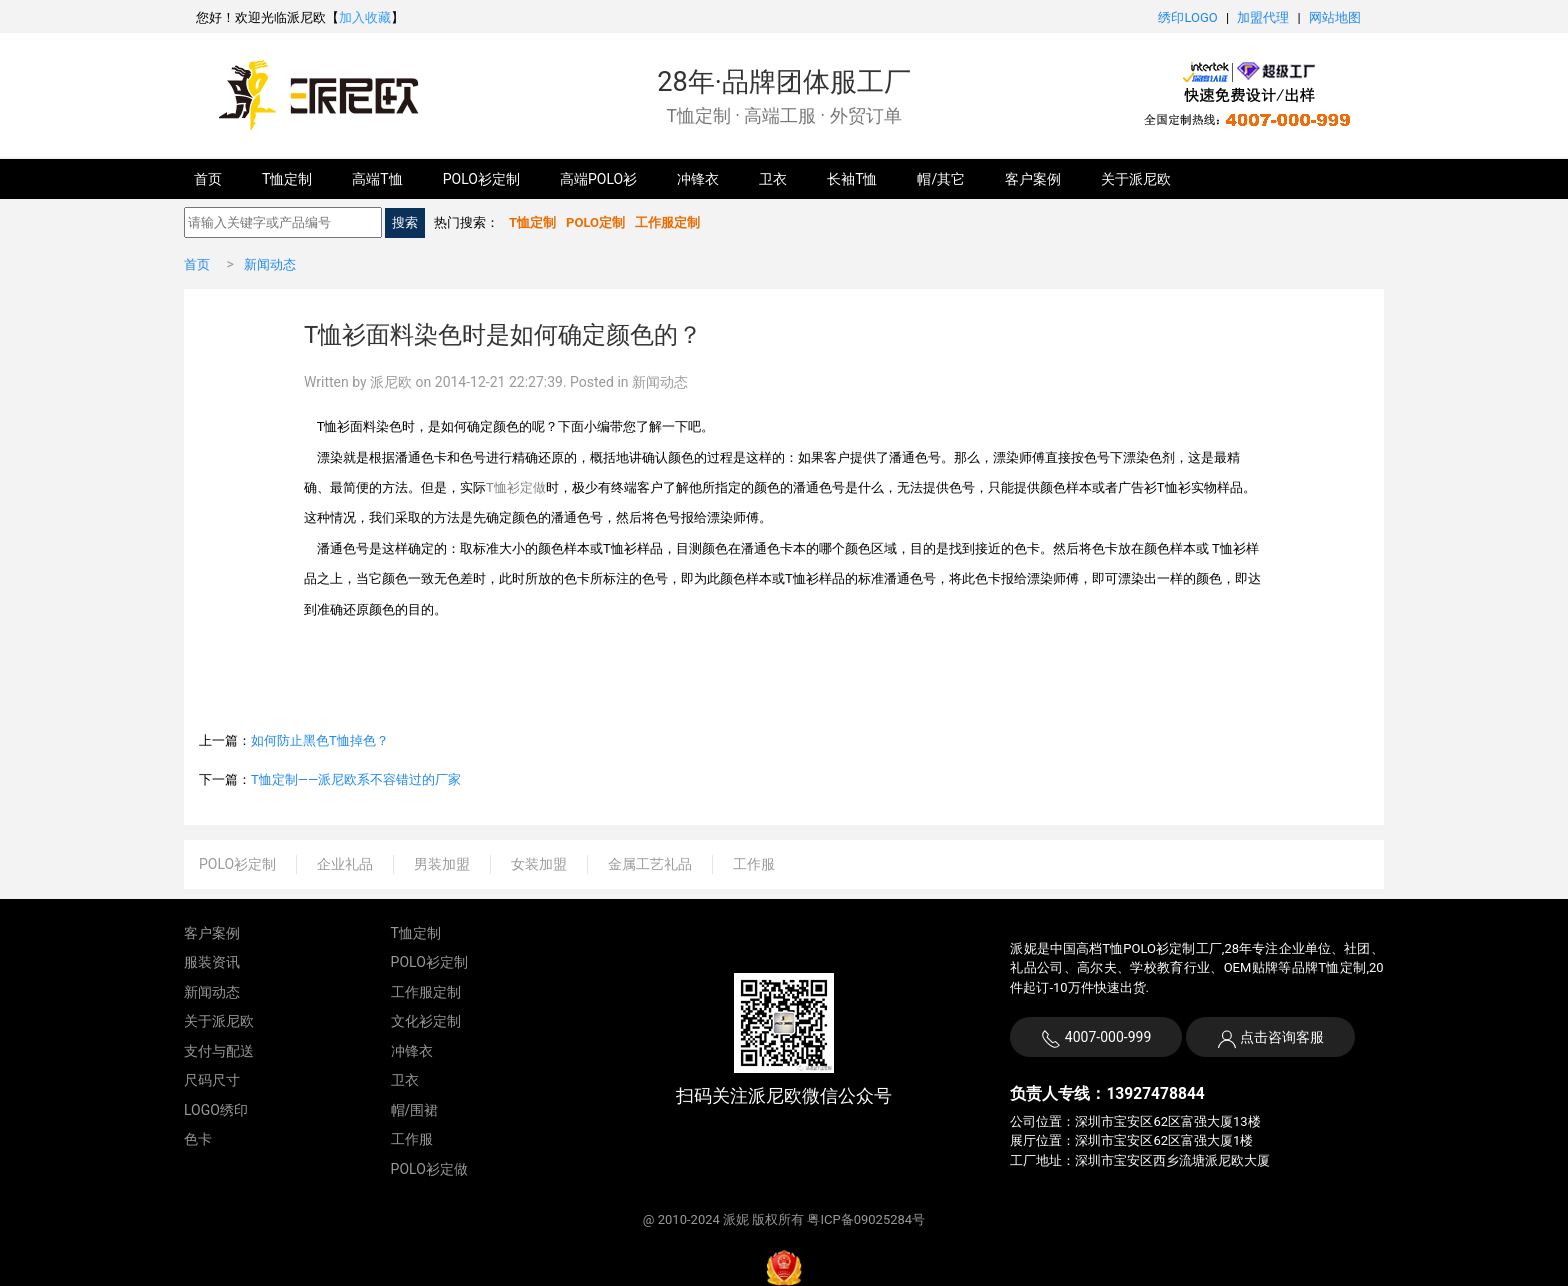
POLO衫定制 (481, 179)
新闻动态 (270, 264)
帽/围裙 (415, 1110)
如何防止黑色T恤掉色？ (320, 740)
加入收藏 (365, 17)
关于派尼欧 (1136, 179)
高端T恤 (377, 179)
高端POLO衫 (598, 179)
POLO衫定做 (429, 1169)
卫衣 (773, 179)
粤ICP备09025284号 (866, 1219)
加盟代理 (1263, 17)
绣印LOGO (1187, 17)
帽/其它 (941, 179)
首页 (208, 179)
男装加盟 (442, 864)
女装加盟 (539, 864)
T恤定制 (287, 179)
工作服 (754, 864)
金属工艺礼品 (650, 864)
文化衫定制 (426, 1021)
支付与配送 (219, 1051)
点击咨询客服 (1280, 1037)
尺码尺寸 (212, 1080)
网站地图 (1335, 17)
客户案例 (1033, 179)
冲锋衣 (698, 179)
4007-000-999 (1096, 1039)
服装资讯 (212, 962)
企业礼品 (345, 864)
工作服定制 (426, 992)
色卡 (198, 1139)
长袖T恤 (852, 179)
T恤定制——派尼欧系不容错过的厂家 (356, 779)
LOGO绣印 (216, 1110)
